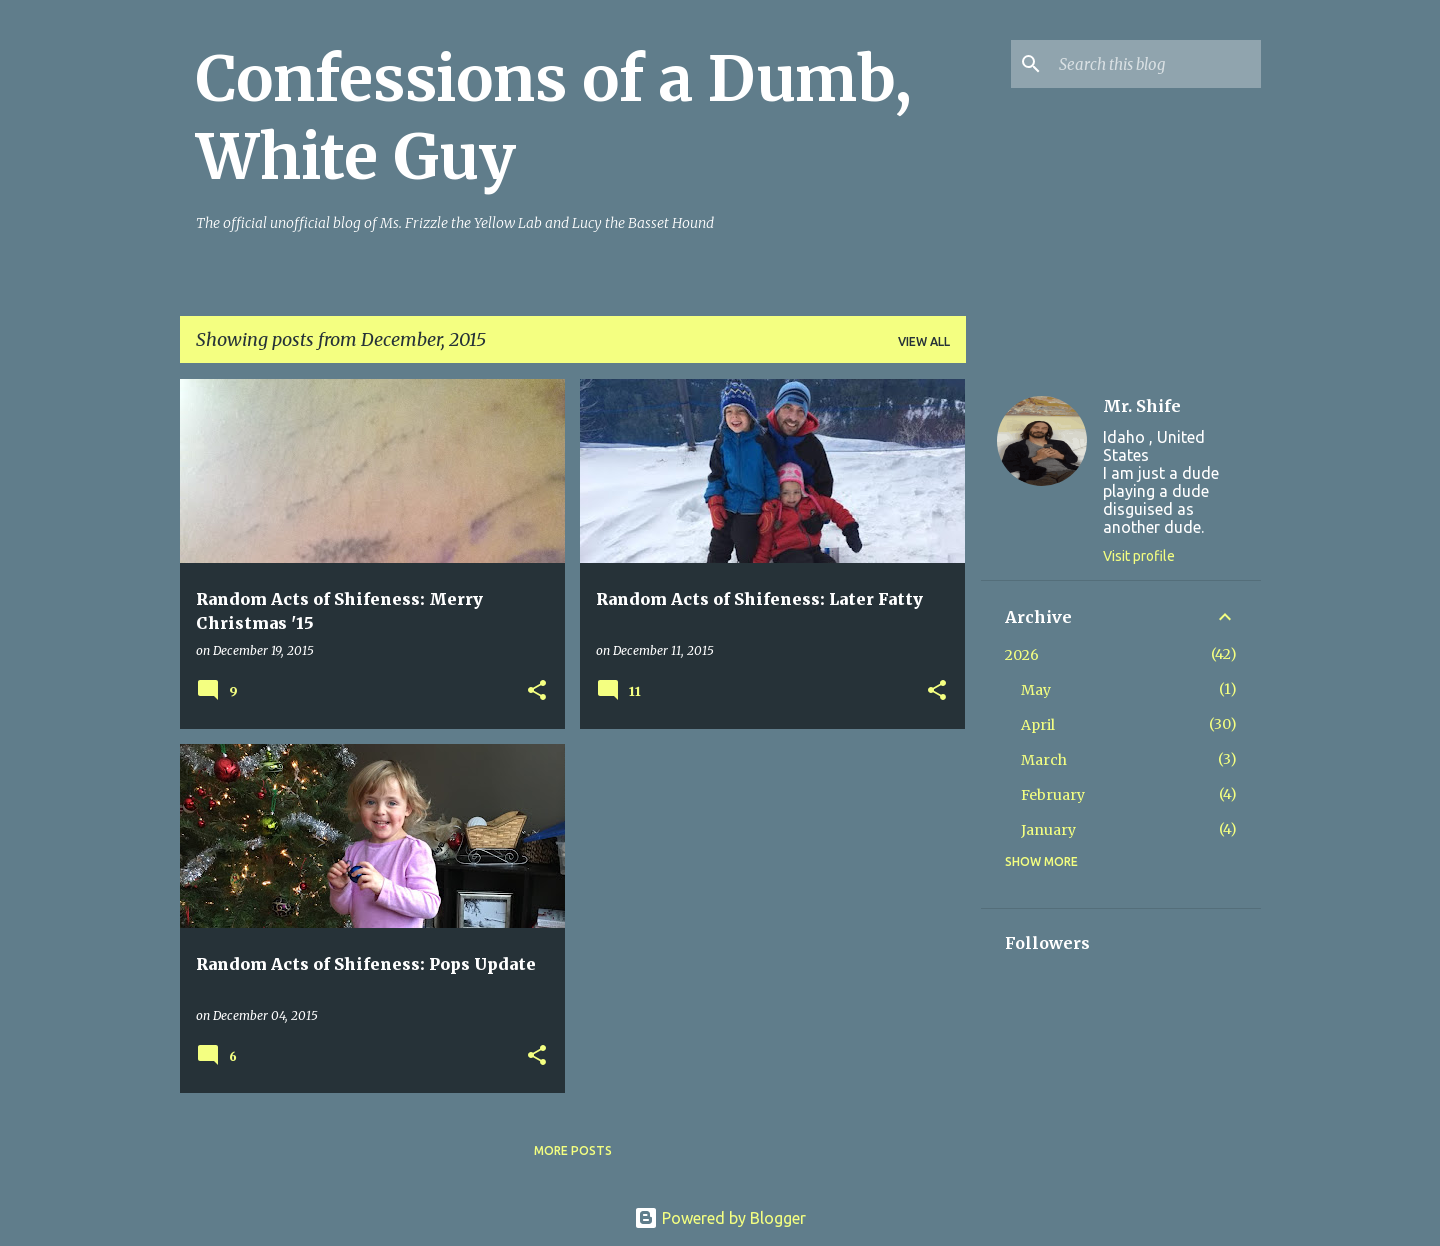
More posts (573, 1150)
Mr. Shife (1142, 406)
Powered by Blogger (720, 1218)
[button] (537, 691)
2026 (1022, 655)
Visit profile (1139, 556)
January (1048, 830)
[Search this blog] (1156, 64)
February (1053, 795)
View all (924, 341)
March (1044, 760)
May (1036, 690)
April (1038, 725)
